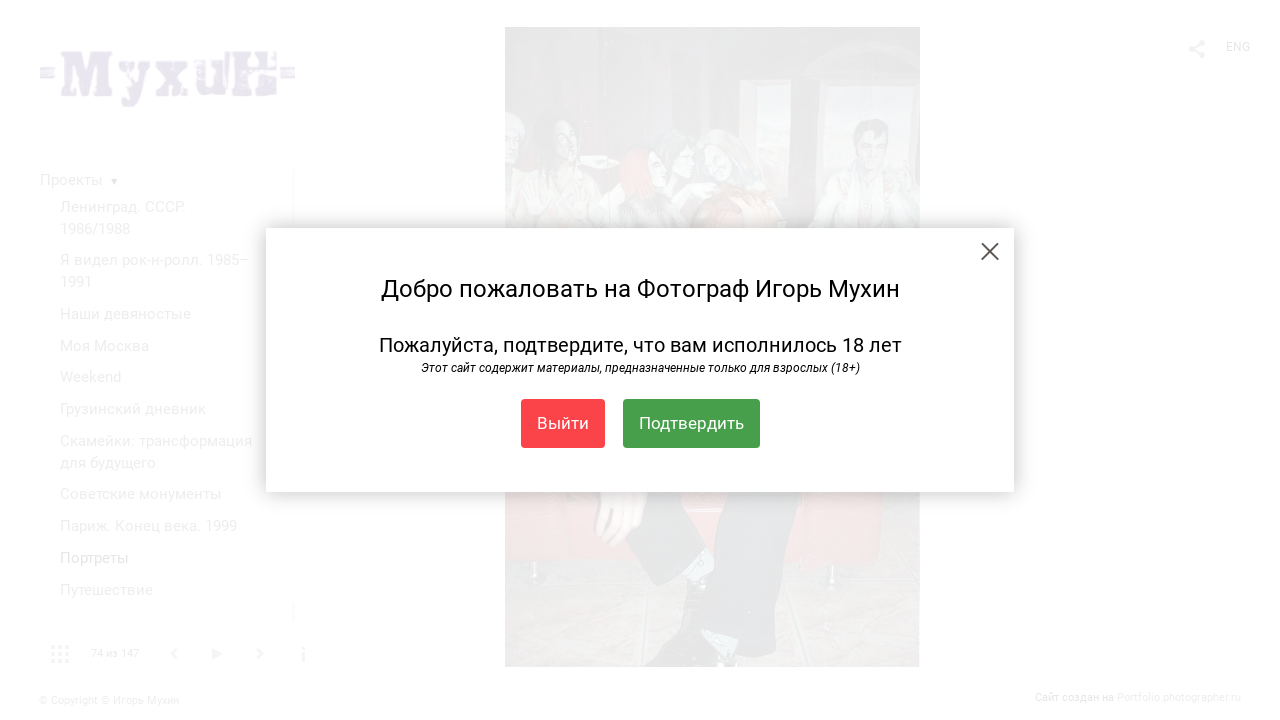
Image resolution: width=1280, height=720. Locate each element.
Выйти (563, 423)
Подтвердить (691, 423)
